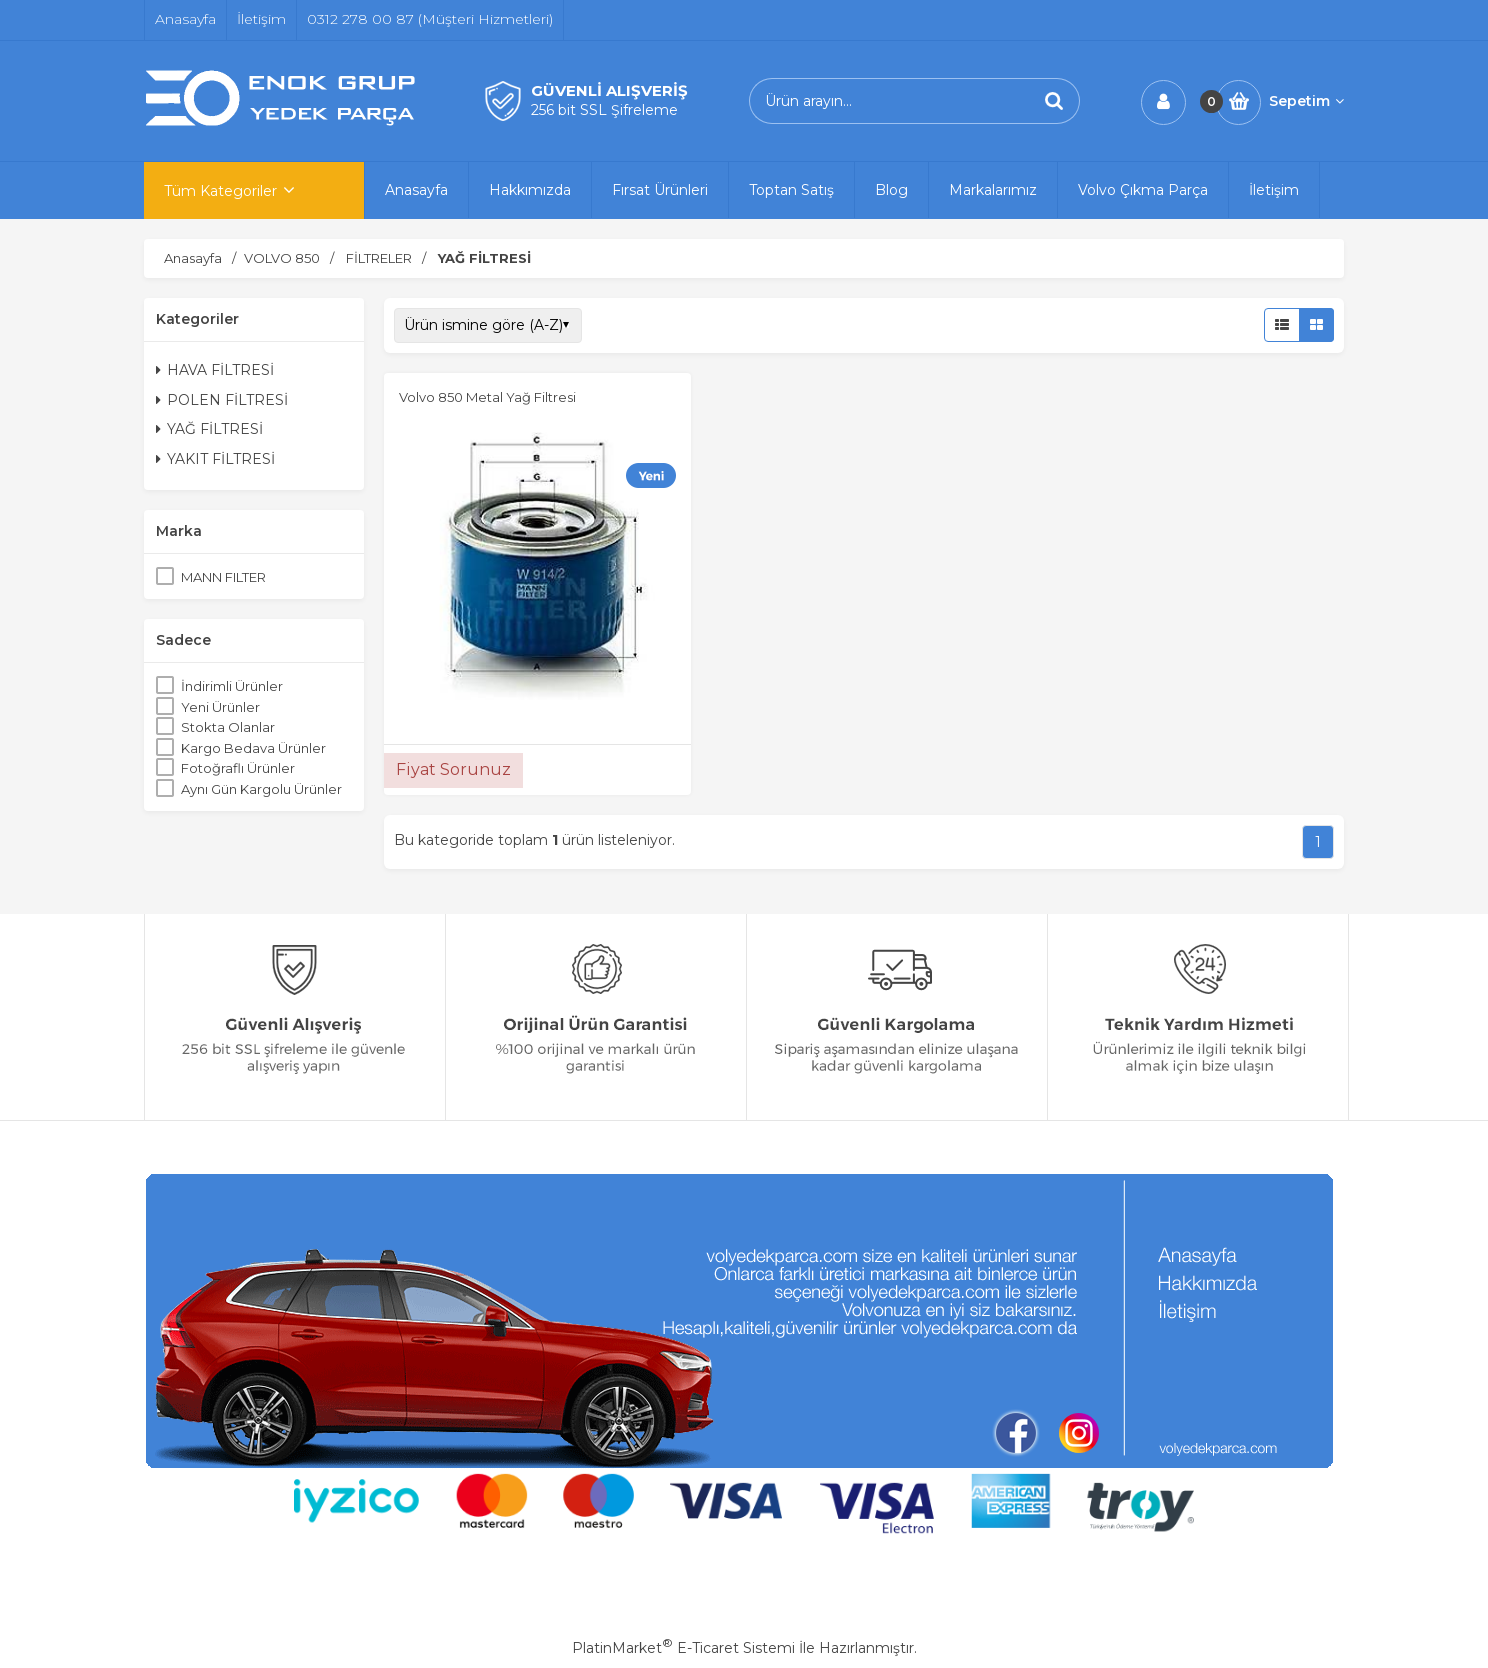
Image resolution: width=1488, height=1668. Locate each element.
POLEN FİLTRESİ (222, 400)
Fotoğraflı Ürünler (238, 768)
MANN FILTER (223, 577)
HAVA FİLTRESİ (215, 370)
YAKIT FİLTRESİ (215, 459)
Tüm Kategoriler (220, 191)
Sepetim (1306, 101)
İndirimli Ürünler (232, 686)
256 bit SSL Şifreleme (604, 110)
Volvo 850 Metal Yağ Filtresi (487, 397)
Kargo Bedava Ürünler (253, 748)
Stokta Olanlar (228, 727)
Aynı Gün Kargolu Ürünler (261, 789)
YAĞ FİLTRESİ (209, 429)
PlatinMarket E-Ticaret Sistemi (683, 1648)
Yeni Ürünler (220, 707)
